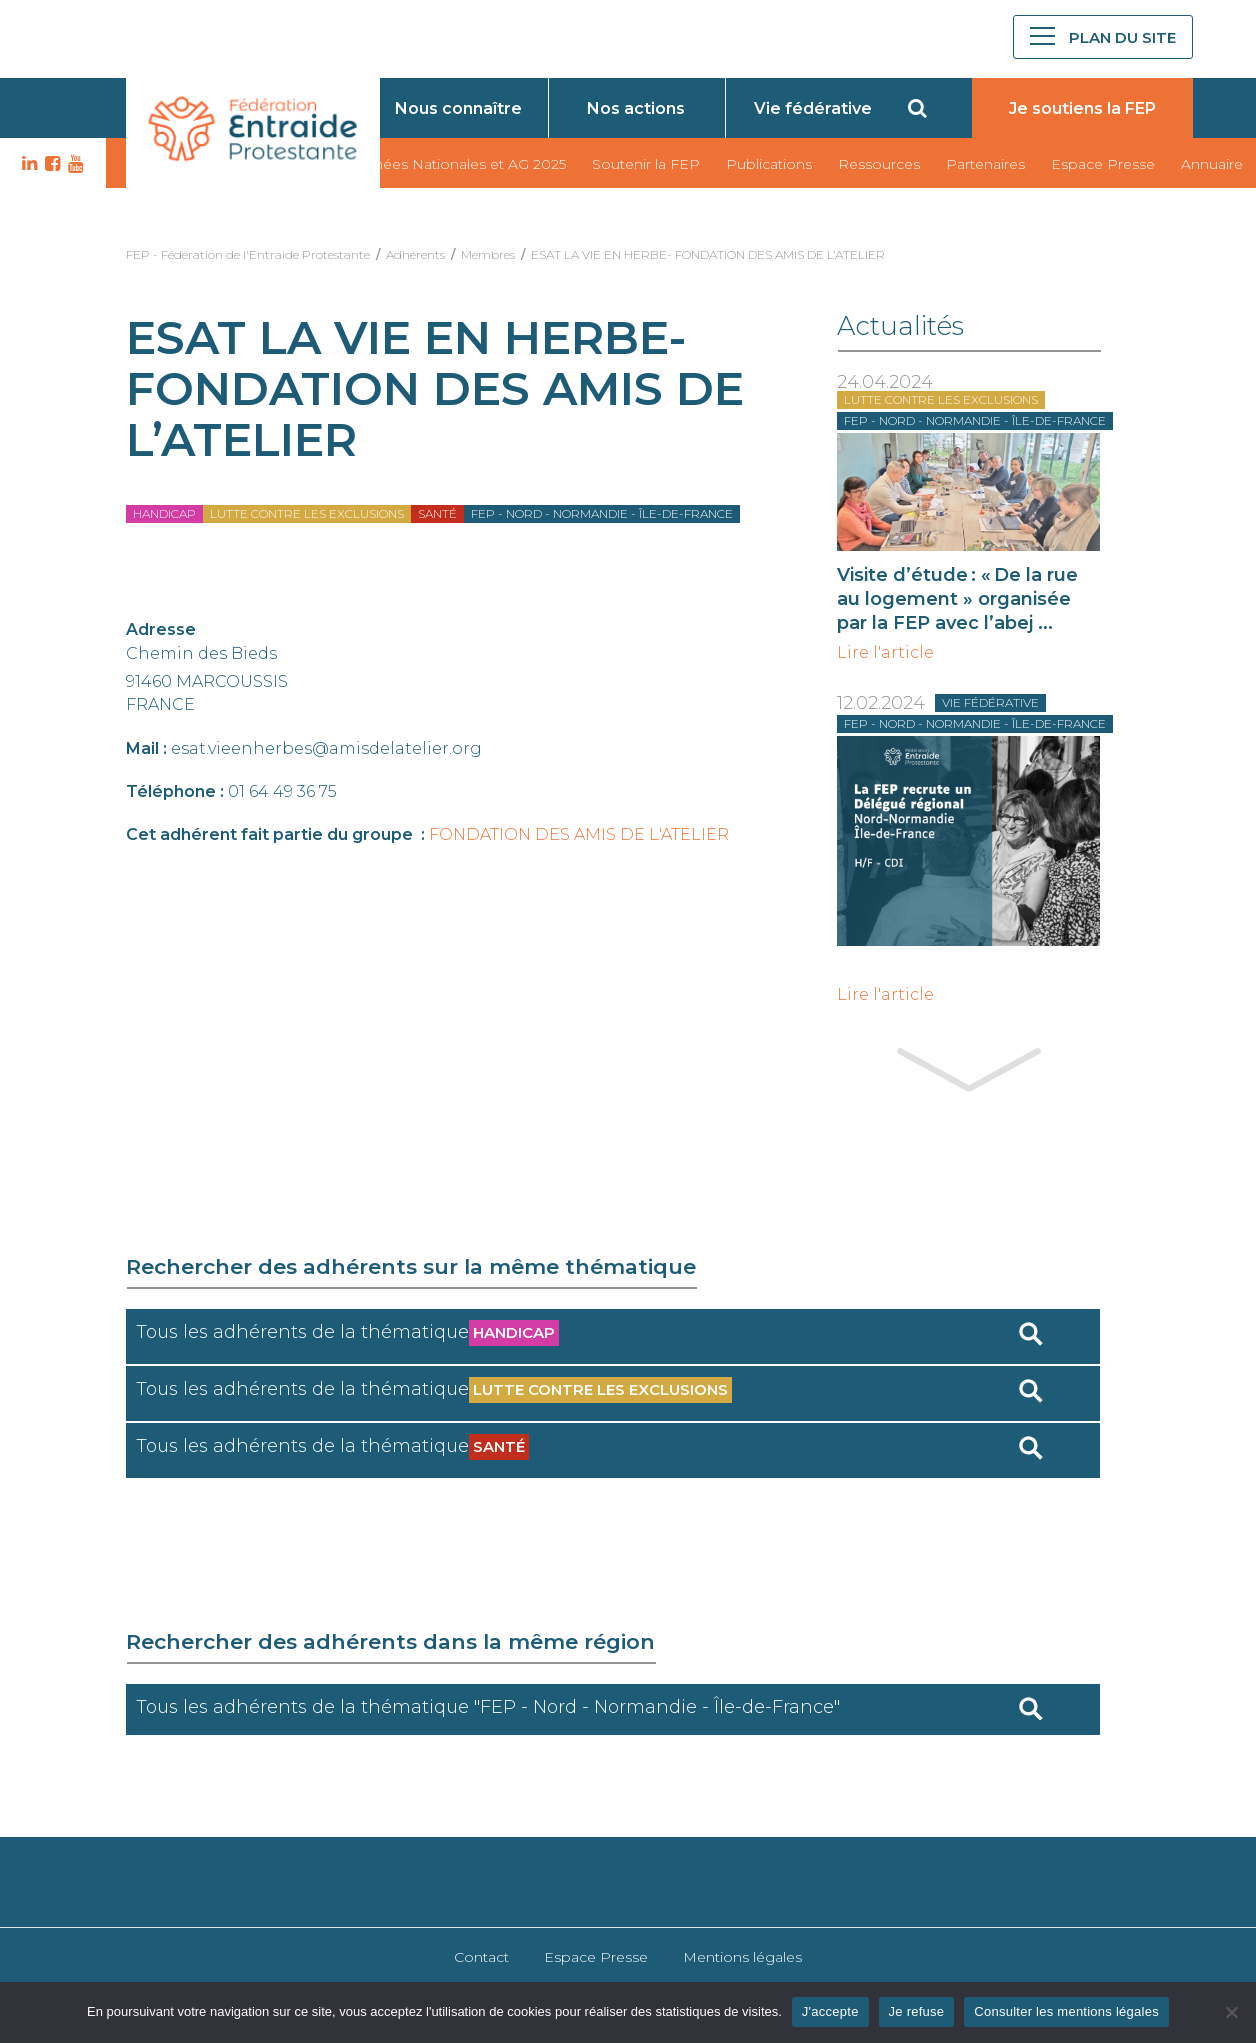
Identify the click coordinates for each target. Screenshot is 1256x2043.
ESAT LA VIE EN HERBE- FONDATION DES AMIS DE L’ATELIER (708, 254)
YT (73, 164)
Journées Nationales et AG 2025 (454, 164)
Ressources (879, 164)
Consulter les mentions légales (1066, 2011)
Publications (769, 164)
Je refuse (917, 2011)
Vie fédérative (813, 108)
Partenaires (985, 164)
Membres (488, 254)
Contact (481, 1957)
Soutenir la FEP (646, 164)
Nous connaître (458, 108)
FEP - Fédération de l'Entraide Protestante (248, 254)
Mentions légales (742, 1957)
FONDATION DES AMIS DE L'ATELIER (579, 834)
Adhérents (415, 254)
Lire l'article (885, 653)
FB (50, 164)
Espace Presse (1103, 164)
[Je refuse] (1231, 2012)
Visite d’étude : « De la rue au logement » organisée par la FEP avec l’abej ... (957, 599)
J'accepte (830, 2011)
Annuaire (1212, 164)
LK (27, 164)
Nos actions (636, 108)
